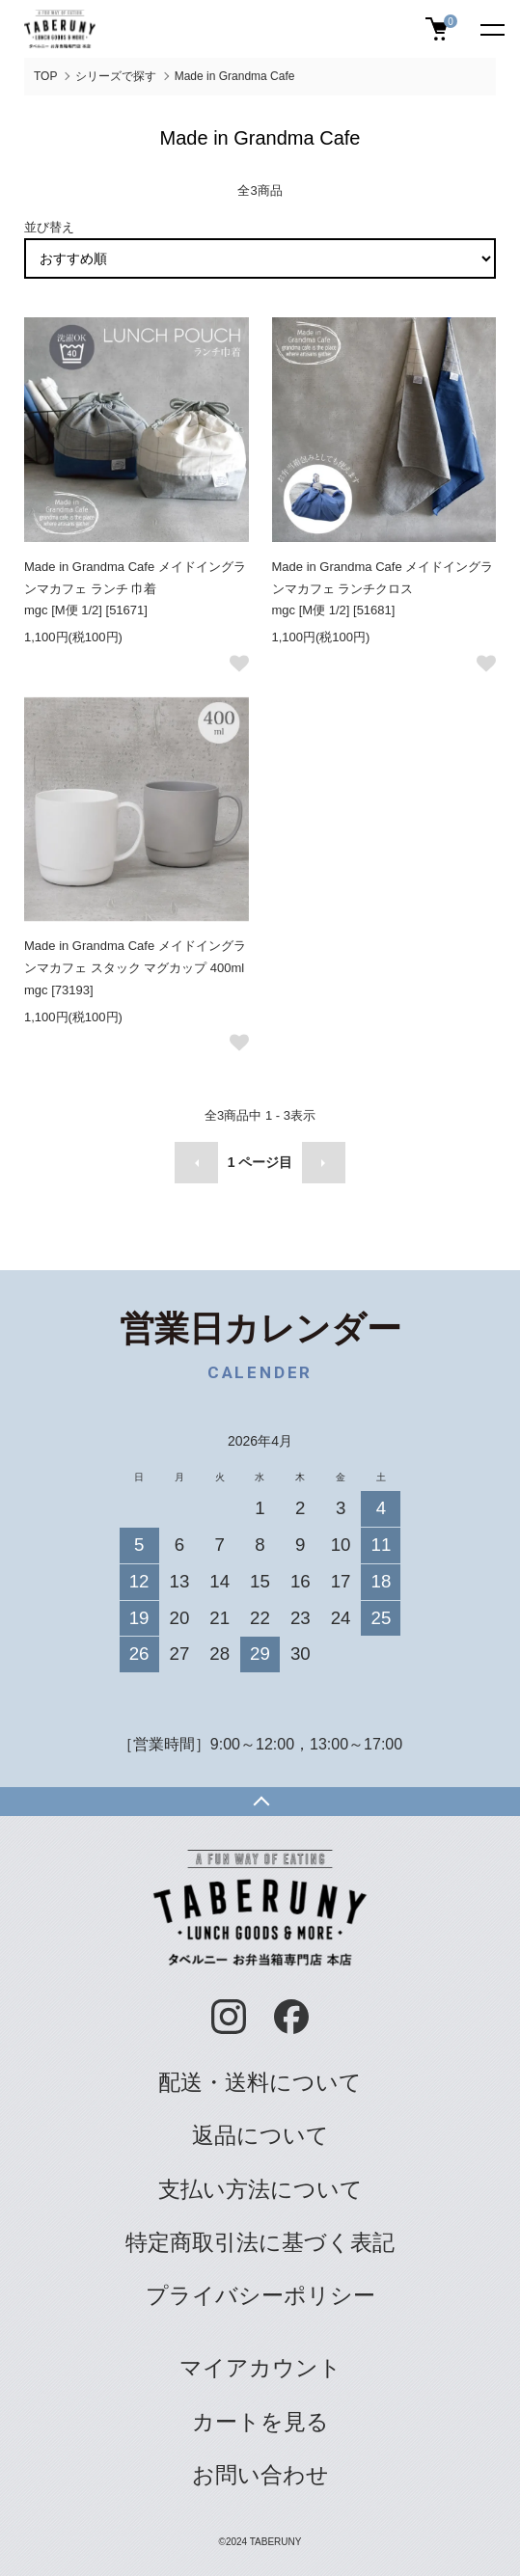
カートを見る (260, 2421)
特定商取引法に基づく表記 (260, 2242)
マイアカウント (260, 2367)
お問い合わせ (260, 2474)
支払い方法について (260, 2189)
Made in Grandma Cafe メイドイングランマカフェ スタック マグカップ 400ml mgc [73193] (135, 967)
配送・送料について (260, 2082)
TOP (45, 76)
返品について (260, 2135)
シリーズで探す (115, 76)
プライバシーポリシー (260, 2295)
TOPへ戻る (260, 1801)
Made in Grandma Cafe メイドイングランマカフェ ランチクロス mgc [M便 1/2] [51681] (383, 588)
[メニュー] (491, 29)
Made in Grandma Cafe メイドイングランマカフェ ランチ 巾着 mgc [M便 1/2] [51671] (135, 588)
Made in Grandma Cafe (235, 76)
